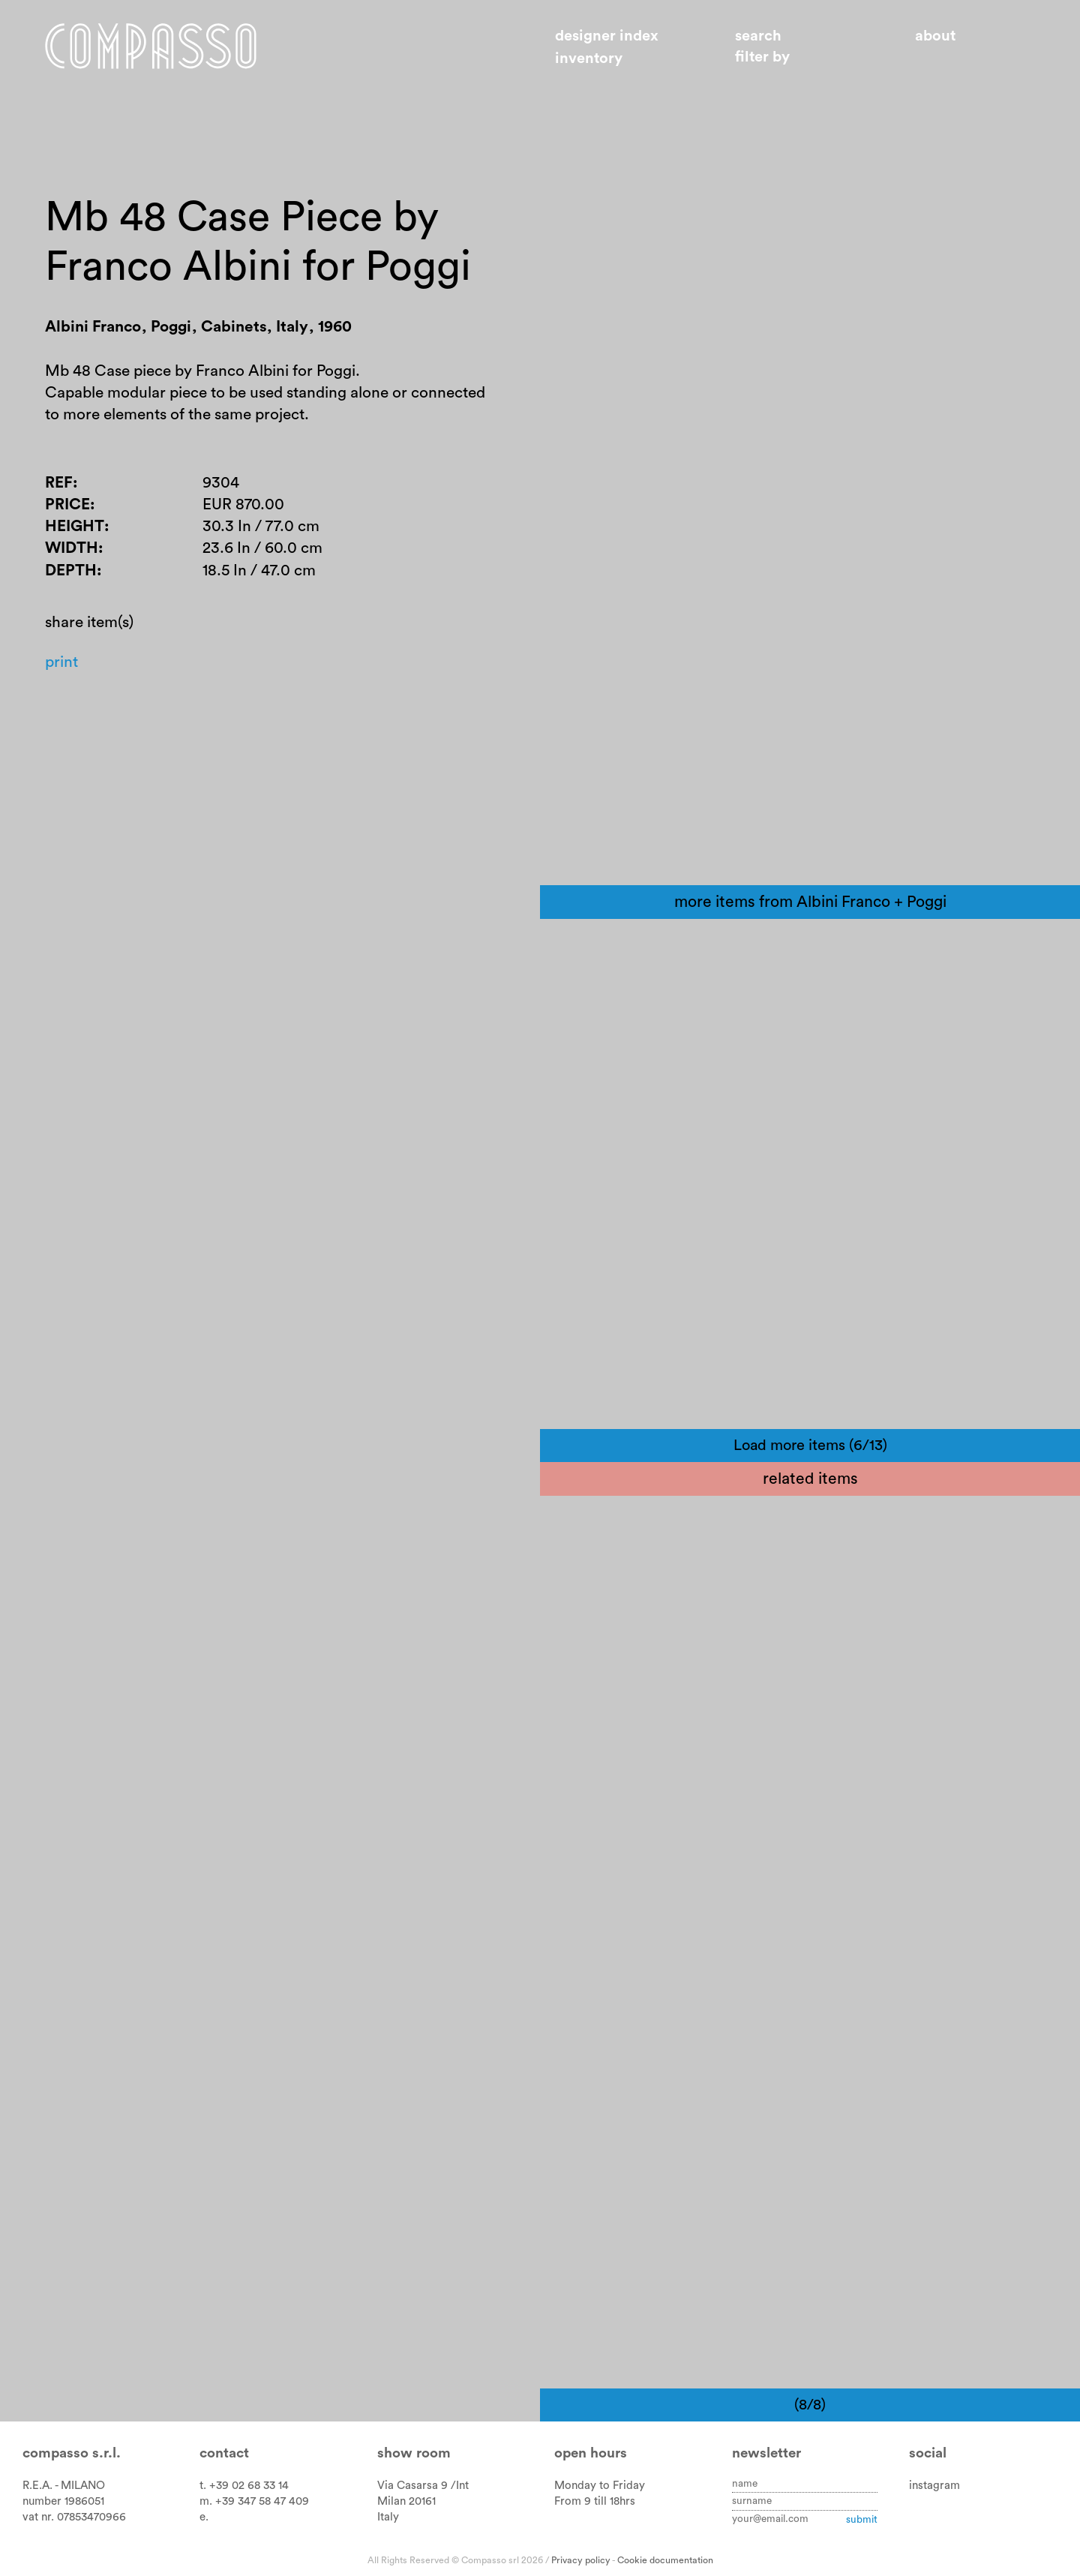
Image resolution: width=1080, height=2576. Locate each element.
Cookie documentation (665, 2560)
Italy (388, 2517)
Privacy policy (580, 2560)
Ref (59, 486)
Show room (414, 2453)
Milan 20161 (406, 2501)
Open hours (590, 2453)
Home (155, 47)
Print (62, 669)
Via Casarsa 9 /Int (423, 2485)
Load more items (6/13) (810, 1445)
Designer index (606, 36)
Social (927, 2453)
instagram (934, 2485)
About (935, 36)
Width (72, 553)
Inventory (588, 58)
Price (67, 509)
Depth (71, 576)
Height (75, 531)
